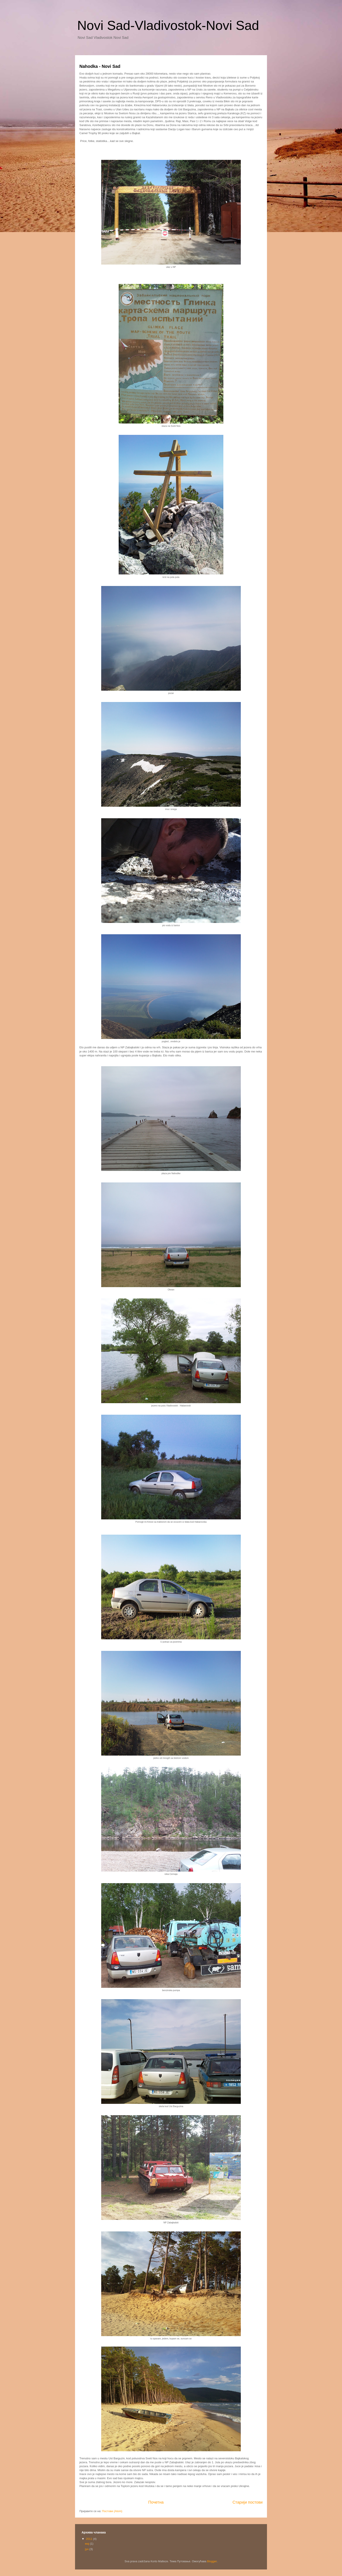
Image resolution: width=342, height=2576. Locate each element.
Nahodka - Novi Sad (99, 66)
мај (87, 2543)
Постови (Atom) (112, 2511)
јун (87, 2549)
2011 (89, 2538)
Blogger (212, 2561)
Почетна (156, 2502)
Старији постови (248, 2502)
